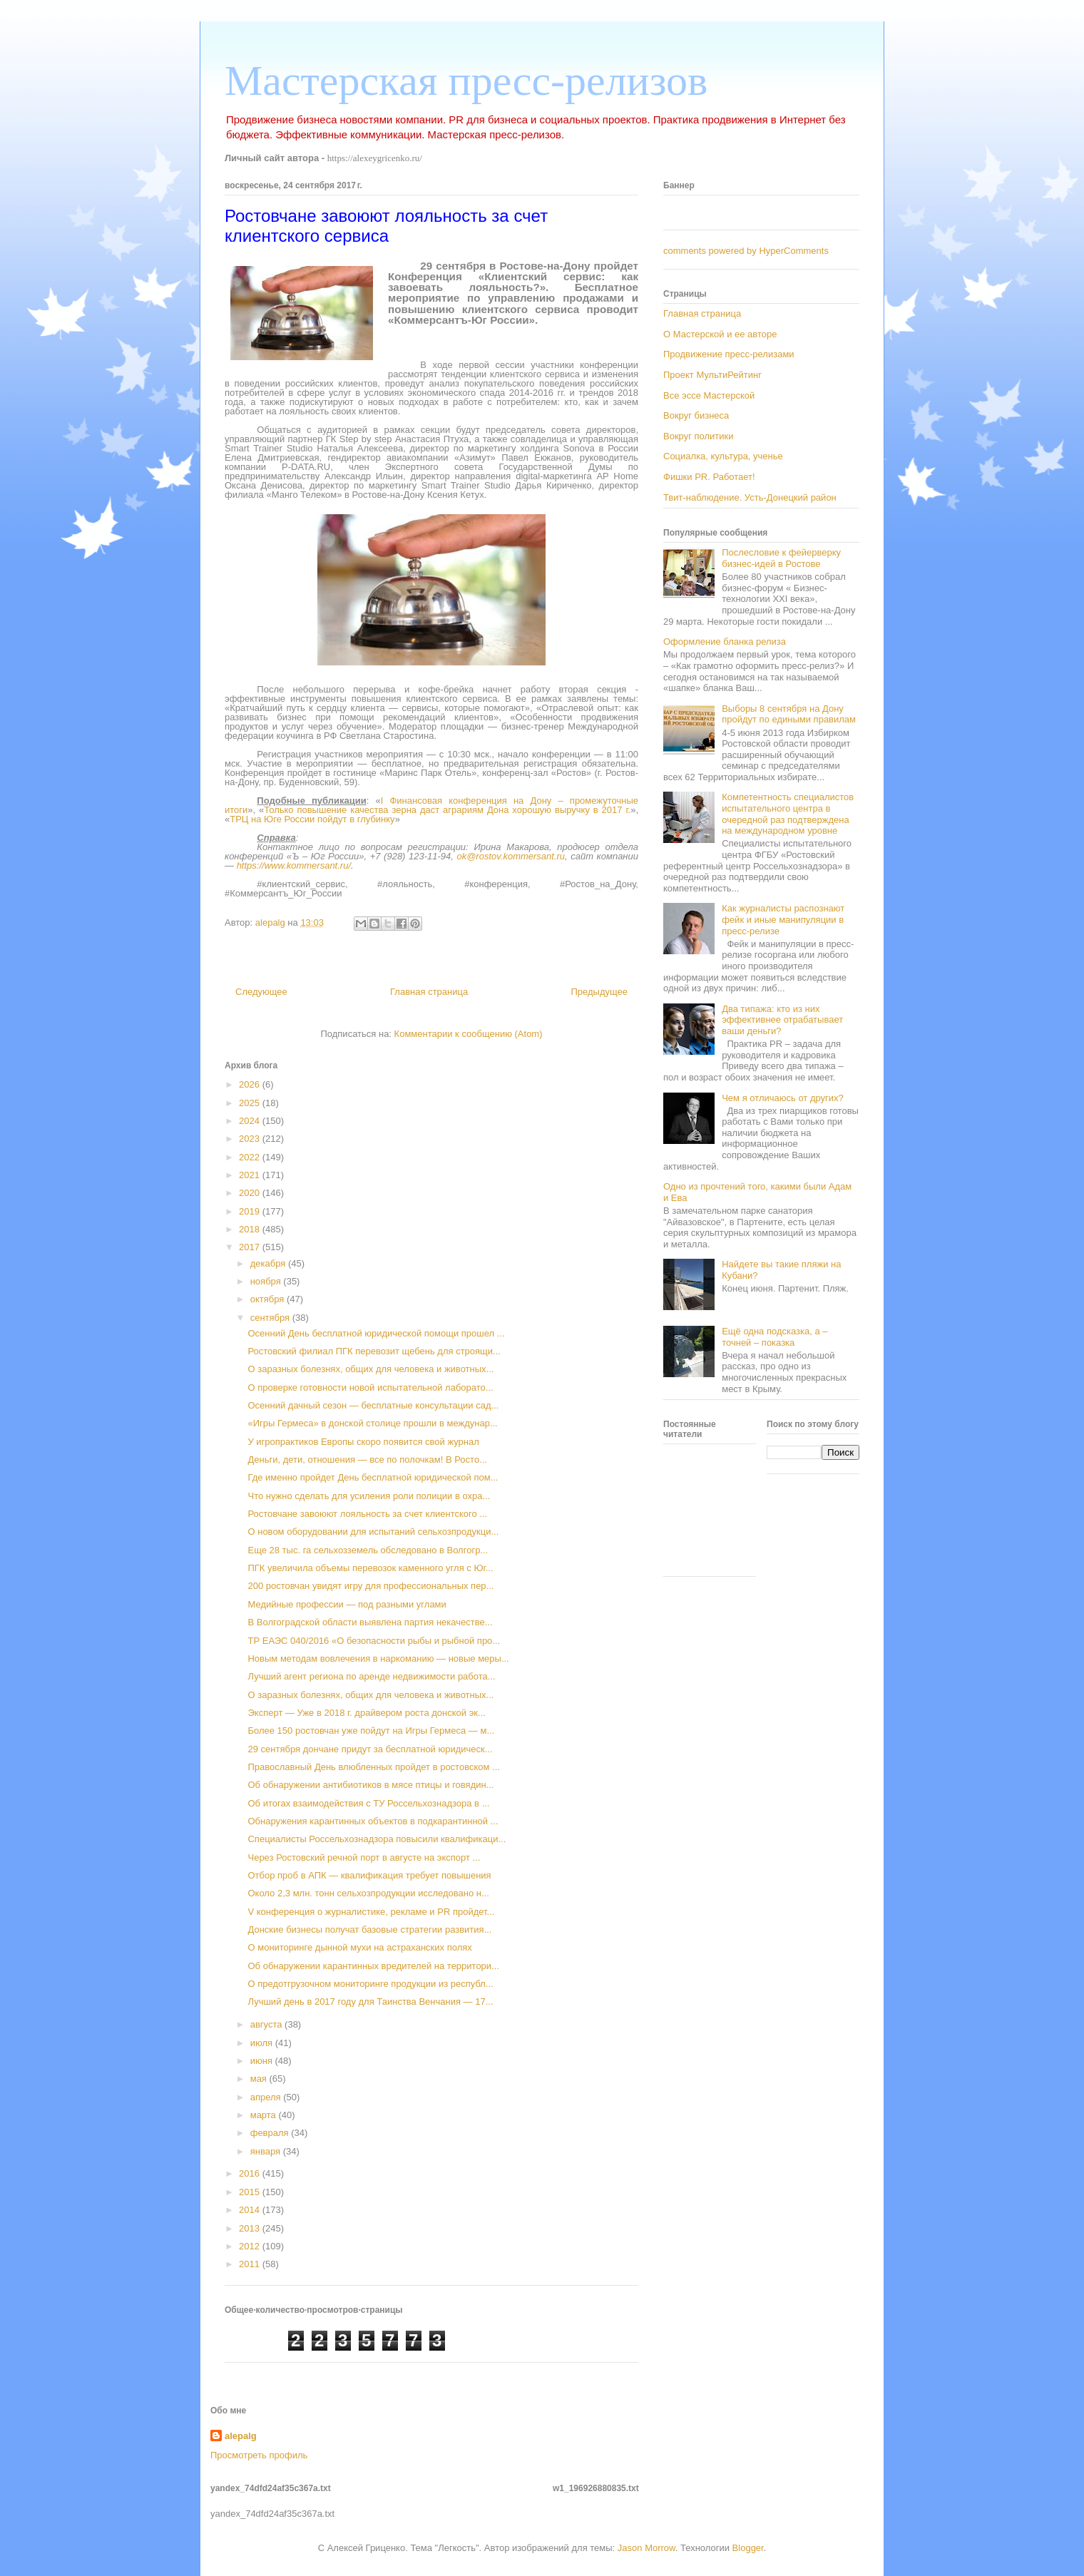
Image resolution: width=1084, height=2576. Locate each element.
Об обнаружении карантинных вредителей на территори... (372, 1966)
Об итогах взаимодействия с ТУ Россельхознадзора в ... (368, 1803)
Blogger (748, 2547)
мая (260, 2078)
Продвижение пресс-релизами (728, 354)
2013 (250, 2228)
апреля (267, 2097)
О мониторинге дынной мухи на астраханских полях (359, 1947)
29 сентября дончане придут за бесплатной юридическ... (369, 1749)
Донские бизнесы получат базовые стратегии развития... (369, 1929)
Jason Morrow (646, 2547)
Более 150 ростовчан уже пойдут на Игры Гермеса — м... (370, 1730)
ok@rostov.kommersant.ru (510, 856)
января (266, 2151)
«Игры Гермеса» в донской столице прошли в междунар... (372, 1423)
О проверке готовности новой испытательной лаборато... (370, 1387)
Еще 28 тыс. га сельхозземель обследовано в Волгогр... (367, 1550)
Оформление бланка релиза (724, 641)
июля (262, 2043)
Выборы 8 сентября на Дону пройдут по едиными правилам (789, 714)
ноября (267, 1281)
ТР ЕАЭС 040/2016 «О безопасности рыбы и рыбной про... (373, 1640)
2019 (250, 1211)
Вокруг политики (698, 436)
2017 (250, 1247)
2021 (250, 1175)
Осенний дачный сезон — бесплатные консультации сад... (372, 1405)
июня (262, 2060)
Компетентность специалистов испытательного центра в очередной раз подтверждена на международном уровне (788, 814)
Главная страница (429, 991)
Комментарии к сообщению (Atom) (468, 1033)
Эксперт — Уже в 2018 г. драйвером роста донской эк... (366, 1712)
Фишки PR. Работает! (709, 476)
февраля (271, 2132)
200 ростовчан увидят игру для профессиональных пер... (370, 1585)
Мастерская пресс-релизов (466, 80)
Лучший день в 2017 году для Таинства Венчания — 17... (370, 2001)
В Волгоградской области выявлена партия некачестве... (369, 1622)
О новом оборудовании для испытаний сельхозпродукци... (372, 1531)
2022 (250, 1157)
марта (264, 2115)
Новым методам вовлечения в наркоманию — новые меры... (377, 1658)
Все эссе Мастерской (709, 395)
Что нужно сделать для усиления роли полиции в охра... (368, 1496)
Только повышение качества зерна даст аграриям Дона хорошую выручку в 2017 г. (447, 809)
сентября (271, 1317)
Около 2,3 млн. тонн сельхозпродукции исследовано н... (368, 1893)
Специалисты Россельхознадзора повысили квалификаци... (376, 1839)
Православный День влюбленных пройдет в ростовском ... (373, 1767)
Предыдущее (599, 991)
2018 (250, 1229)
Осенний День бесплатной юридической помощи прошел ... (375, 1333)
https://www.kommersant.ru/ (294, 865)
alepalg (241, 2436)
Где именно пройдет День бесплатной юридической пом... (372, 1477)
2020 (250, 1192)
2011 (250, 2264)
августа (267, 2024)
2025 (250, 1103)
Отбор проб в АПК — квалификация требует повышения (369, 1875)
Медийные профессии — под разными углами (346, 1604)
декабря (269, 1263)
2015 (250, 2192)
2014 (250, 2209)
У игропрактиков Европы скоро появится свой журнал (363, 1441)
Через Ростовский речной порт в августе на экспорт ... (363, 1857)
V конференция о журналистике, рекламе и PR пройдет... (370, 1911)
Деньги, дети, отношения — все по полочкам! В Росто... (366, 1459)
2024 (250, 1120)
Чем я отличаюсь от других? (783, 1098)
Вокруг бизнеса (696, 415)
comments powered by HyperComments (746, 250)
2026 (250, 1084)
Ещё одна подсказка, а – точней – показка (774, 1337)
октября (268, 1299)
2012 (250, 2246)
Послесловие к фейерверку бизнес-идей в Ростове (781, 558)
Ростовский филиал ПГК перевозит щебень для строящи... (373, 1351)
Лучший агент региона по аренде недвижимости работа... (371, 1676)
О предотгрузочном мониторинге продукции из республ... (370, 1983)
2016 (250, 2173)
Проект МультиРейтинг (712, 374)
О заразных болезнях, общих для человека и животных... (370, 1369)
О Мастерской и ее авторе (720, 334)
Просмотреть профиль (258, 2455)
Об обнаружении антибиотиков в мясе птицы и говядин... (370, 1784)
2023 (250, 1138)
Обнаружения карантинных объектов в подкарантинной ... (372, 1821)
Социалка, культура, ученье (723, 456)
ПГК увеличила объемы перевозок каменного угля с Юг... (370, 1568)
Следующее (261, 991)
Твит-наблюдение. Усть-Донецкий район (750, 497)
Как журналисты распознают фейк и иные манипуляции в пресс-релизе (783, 919)
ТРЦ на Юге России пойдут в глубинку (312, 819)
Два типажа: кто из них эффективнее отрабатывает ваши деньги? (782, 1019)
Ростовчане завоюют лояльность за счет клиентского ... (367, 1513)
